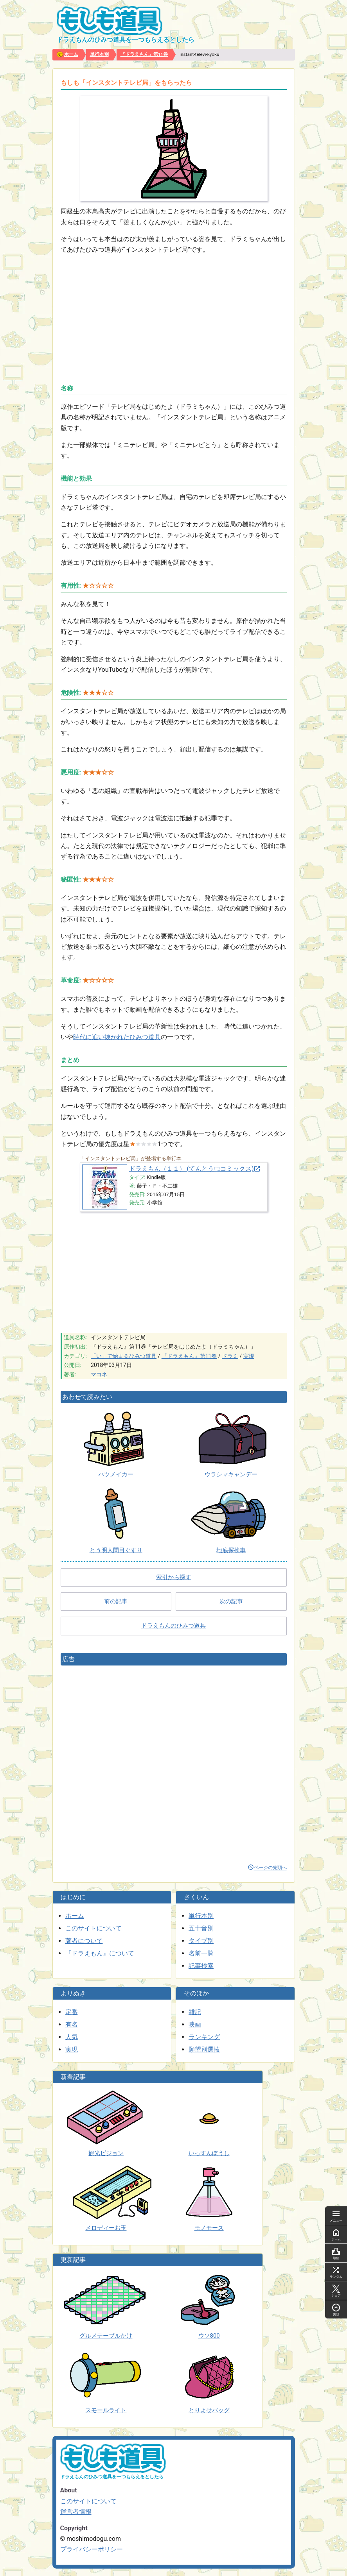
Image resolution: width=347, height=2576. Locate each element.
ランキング (204, 2037)
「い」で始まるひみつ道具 (123, 1356)
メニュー (336, 2215)
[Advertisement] (174, 315)
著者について (84, 1941)
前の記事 (116, 1601)
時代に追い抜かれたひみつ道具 (117, 1037)
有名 (71, 2024)
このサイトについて (93, 1928)
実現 (248, 1356)
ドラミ (230, 1356)
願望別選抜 (204, 2049)
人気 (71, 2037)
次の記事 (231, 1601)
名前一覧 (201, 1953)
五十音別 (201, 1928)
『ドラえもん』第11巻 (189, 1356)
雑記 (195, 2012)
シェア (336, 2290)
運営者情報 (76, 2511)
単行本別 (201, 1915)
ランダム (336, 2272)
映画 (195, 2024)
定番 (71, 2012)
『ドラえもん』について (99, 1953)
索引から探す (173, 1577)
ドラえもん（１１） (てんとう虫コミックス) (191, 1169)
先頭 (336, 2309)
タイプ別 (201, 1941)
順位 (336, 2253)
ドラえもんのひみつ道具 (173, 1625)
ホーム (74, 1915)
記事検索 (201, 1966)
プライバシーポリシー (91, 2549)
